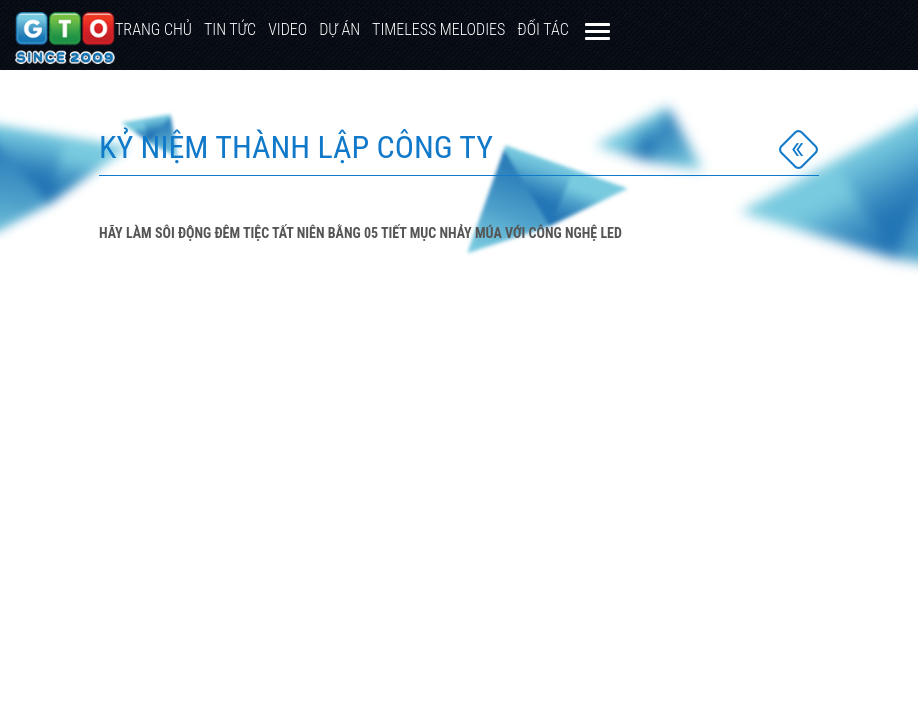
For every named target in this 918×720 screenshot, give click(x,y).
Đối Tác (542, 29)
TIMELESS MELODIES (438, 29)
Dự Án (339, 29)
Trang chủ (153, 29)
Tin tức (230, 29)
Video (287, 29)
